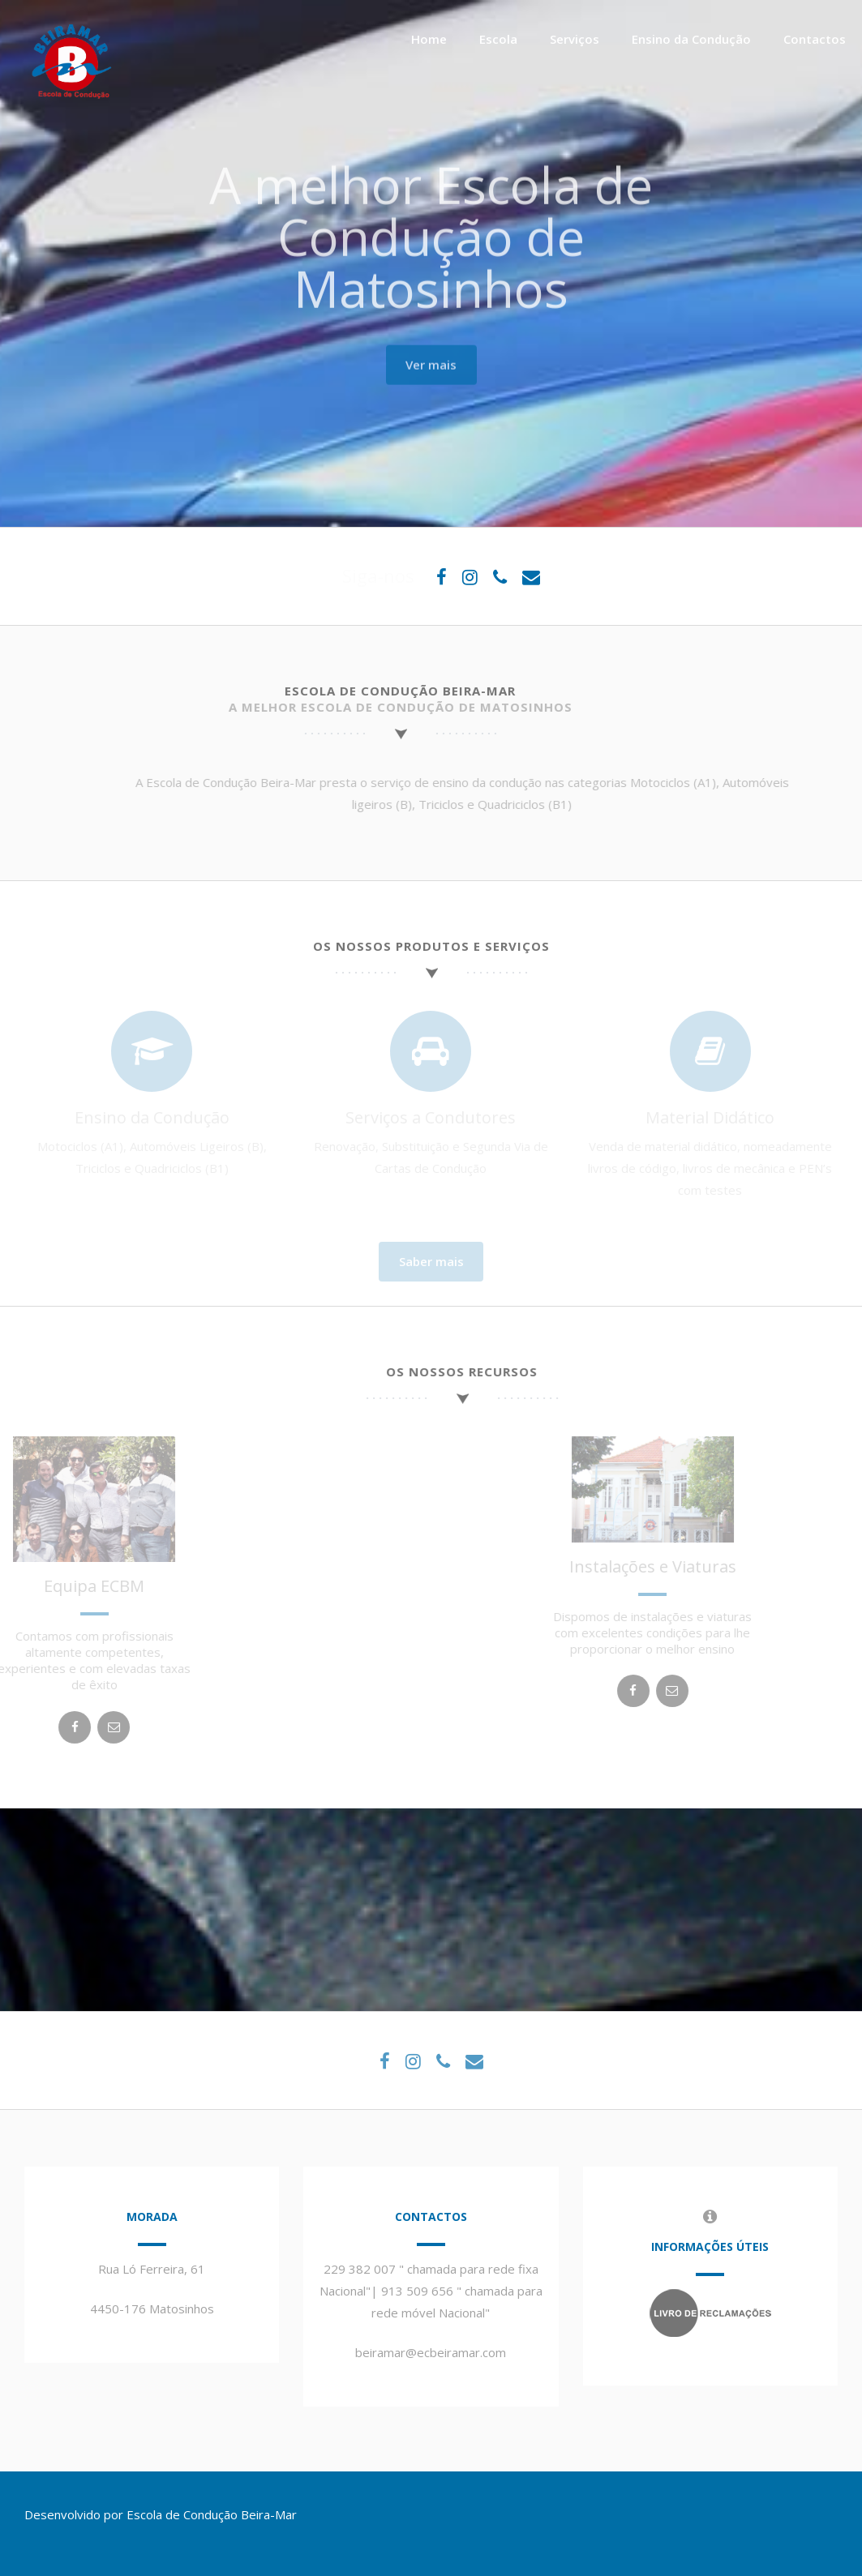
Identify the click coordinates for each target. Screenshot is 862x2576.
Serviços (574, 39)
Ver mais (431, 360)
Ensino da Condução (691, 39)
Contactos (814, 39)
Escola (498, 39)
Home (429, 39)
